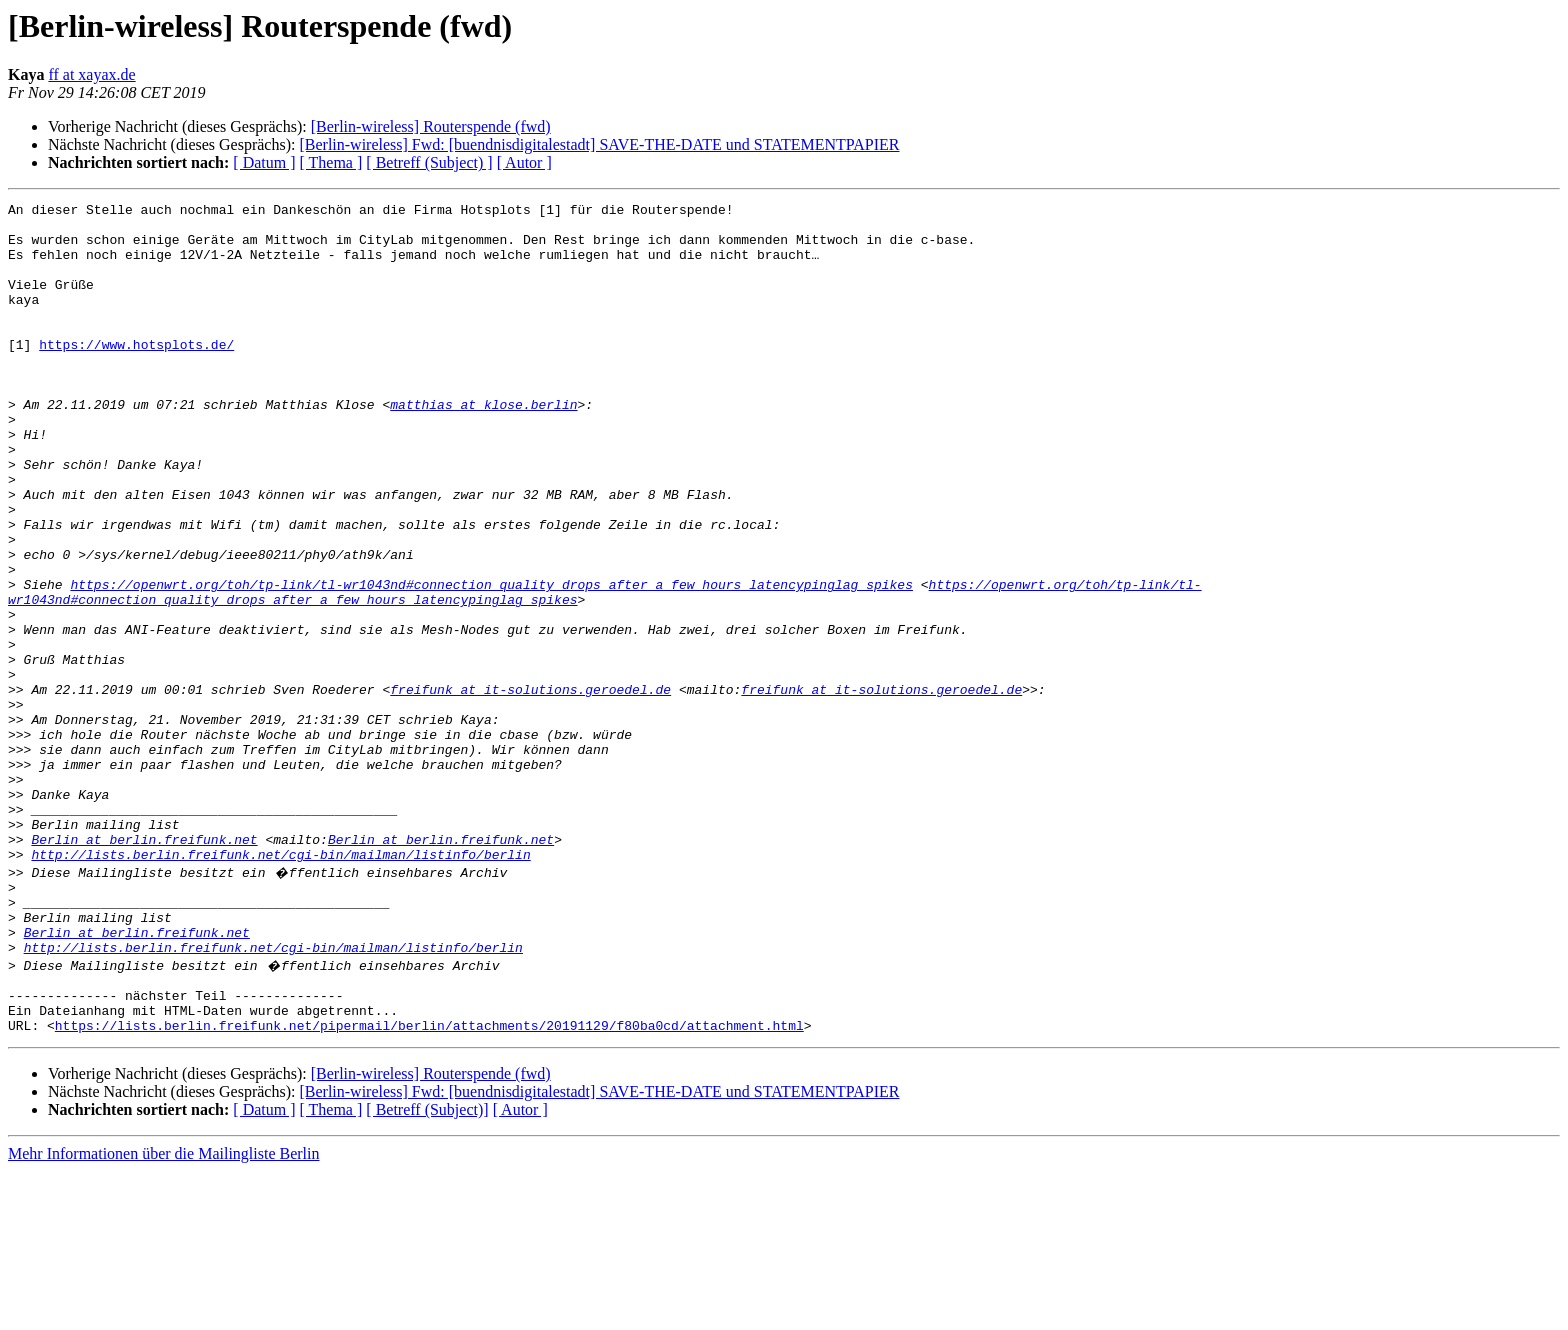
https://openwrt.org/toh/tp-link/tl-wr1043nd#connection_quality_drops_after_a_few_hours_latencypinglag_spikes (491, 662)
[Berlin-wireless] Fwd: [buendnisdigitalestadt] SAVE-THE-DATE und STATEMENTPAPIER (599, 144)
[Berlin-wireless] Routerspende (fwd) (431, 126)
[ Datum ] (264, 162)
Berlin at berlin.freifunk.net (144, 968)
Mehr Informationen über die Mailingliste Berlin (163, 1312)
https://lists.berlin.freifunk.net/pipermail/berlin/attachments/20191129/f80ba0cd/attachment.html (429, 1184)
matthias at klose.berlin (483, 446)
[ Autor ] (524, 162)
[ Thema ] (331, 162)
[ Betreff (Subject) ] (429, 162)
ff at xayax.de (91, 74)
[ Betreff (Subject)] (427, 1268)
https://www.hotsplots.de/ (136, 374)
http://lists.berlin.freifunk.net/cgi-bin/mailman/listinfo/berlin (280, 986)
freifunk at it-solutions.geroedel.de (530, 788)
